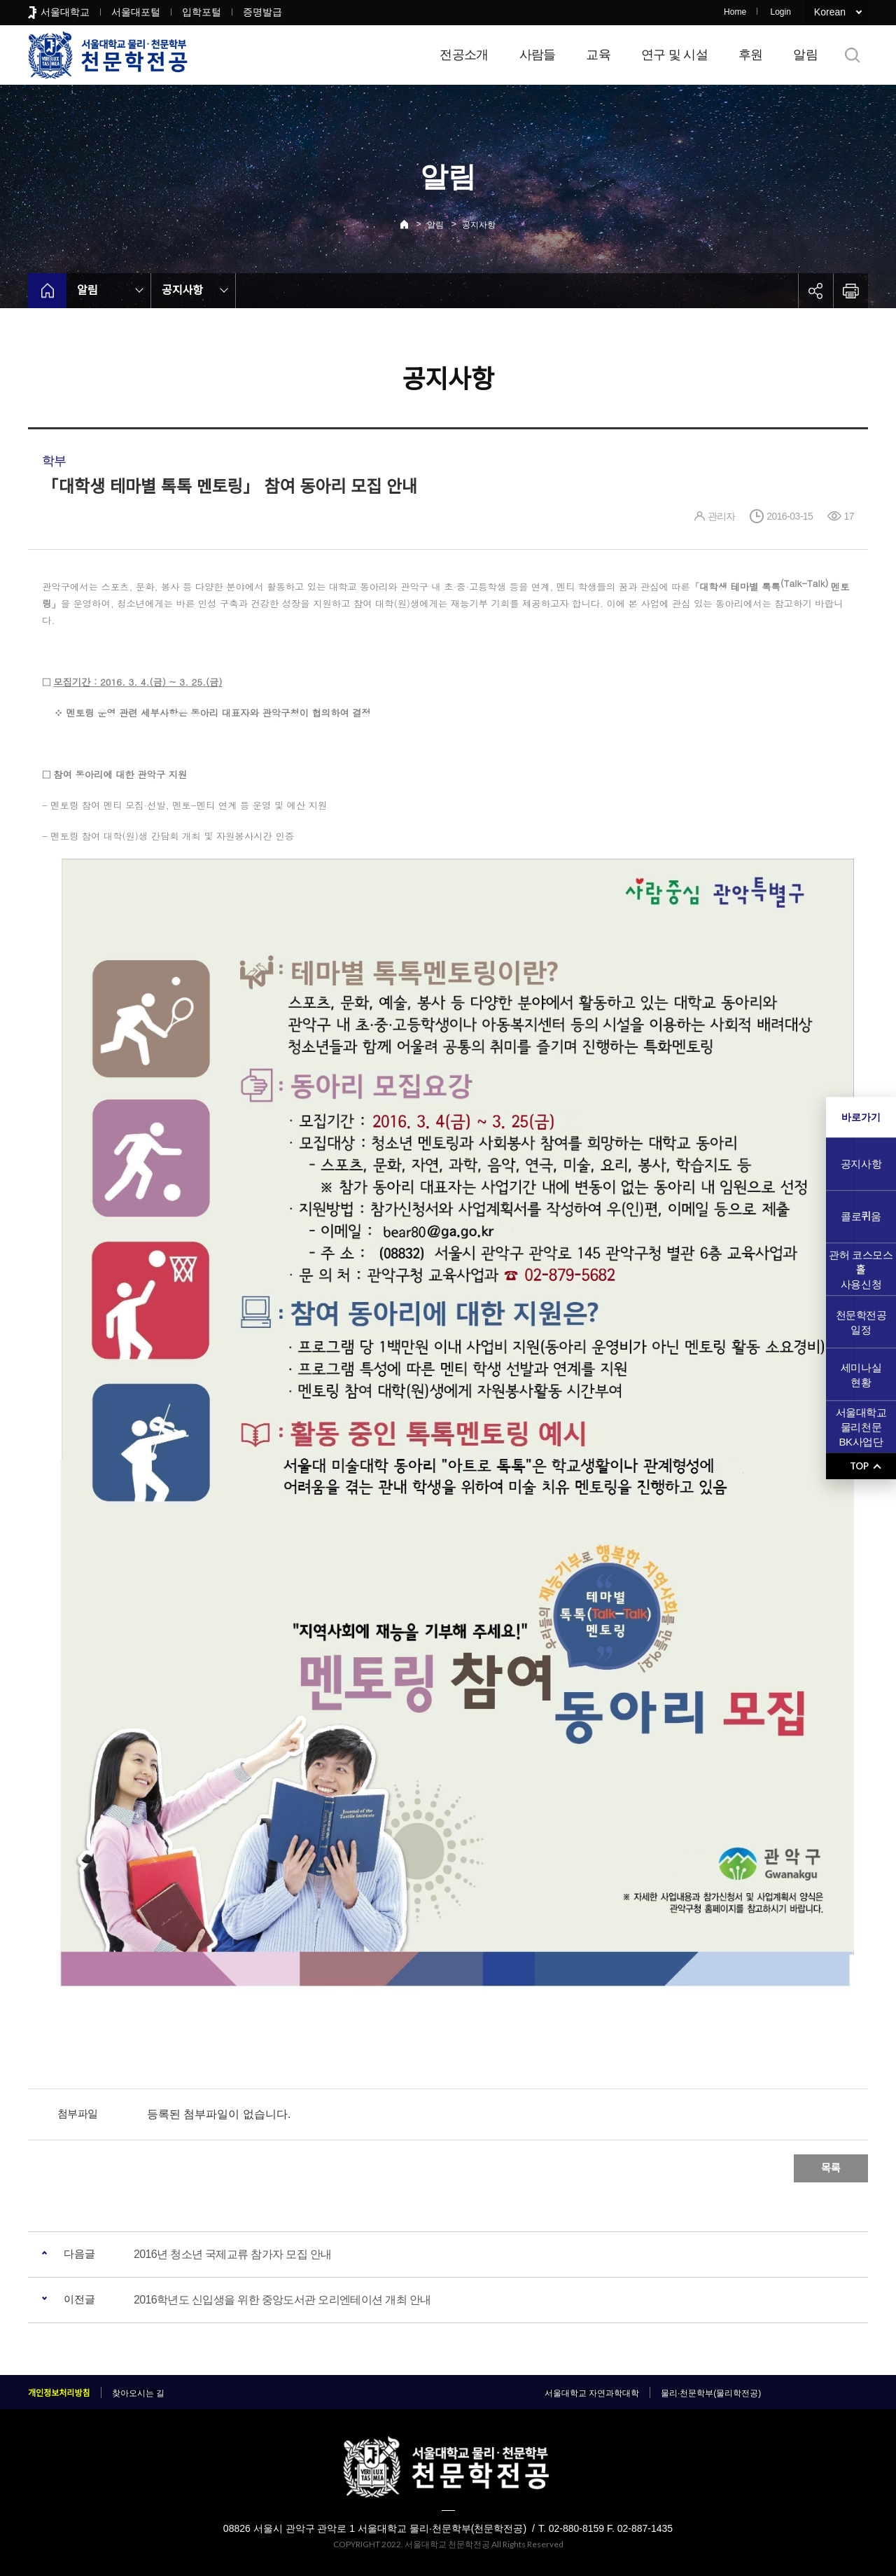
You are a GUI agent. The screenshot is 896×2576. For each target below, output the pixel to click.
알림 (805, 55)
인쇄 (850, 290)
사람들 (537, 55)
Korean (830, 12)
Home (735, 12)
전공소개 (464, 55)
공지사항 (479, 225)
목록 (831, 2168)
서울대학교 (65, 12)
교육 (598, 55)
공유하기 (815, 290)
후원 (750, 55)
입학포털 (201, 12)
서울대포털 (135, 12)
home (47, 290)
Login (780, 12)
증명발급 (262, 12)
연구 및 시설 (674, 55)
